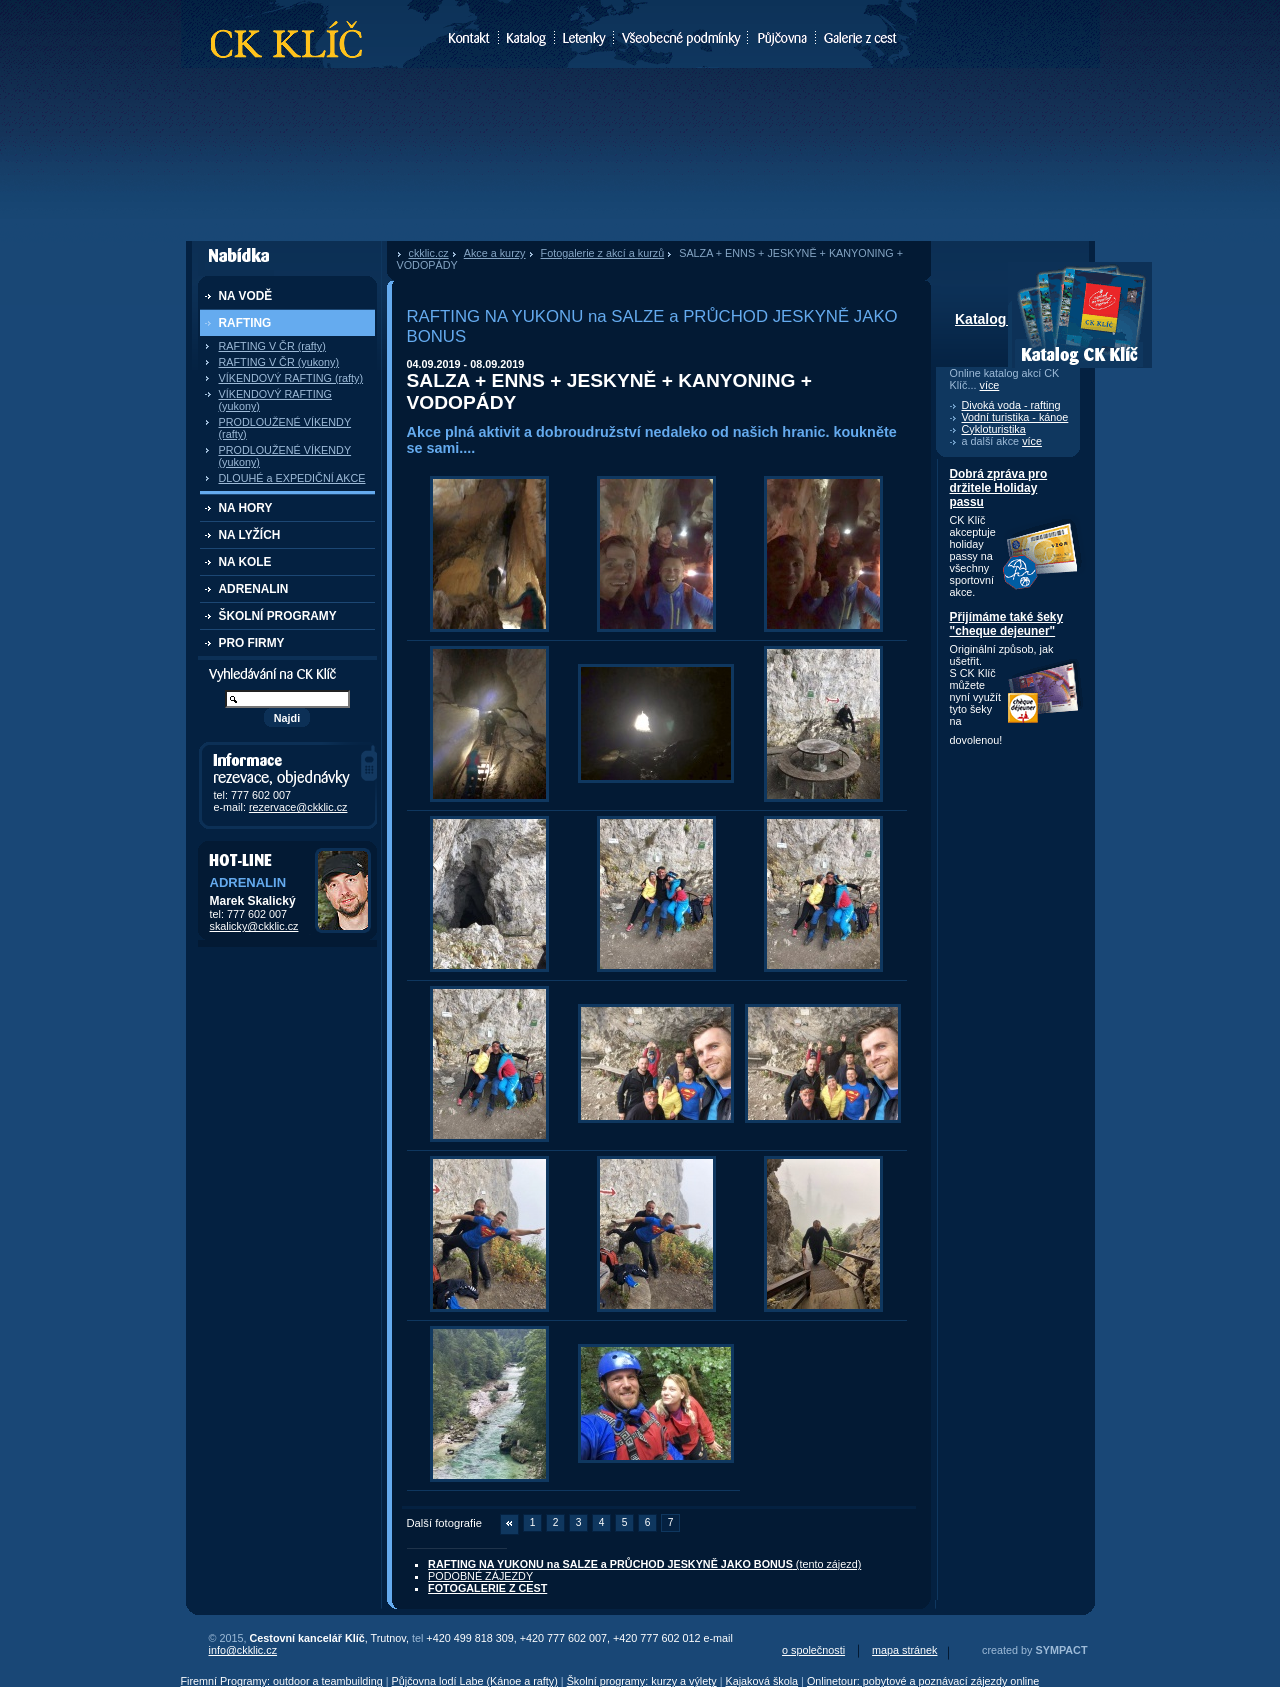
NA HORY (246, 508)
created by (1034, 1650)
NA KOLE (245, 562)
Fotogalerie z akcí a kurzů (603, 253)
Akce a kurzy (495, 253)
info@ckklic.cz (243, 1650)
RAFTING (245, 323)
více (990, 385)
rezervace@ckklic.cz (298, 807)
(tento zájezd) (644, 1564)
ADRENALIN (254, 589)
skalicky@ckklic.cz (254, 926)
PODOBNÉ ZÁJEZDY (480, 1576)
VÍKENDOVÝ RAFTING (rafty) (291, 378)
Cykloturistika (994, 429)
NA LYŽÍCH (250, 535)
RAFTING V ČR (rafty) (272, 346)
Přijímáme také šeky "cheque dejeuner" (1007, 624)
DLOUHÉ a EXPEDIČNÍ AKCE (292, 478)
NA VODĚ (246, 296)
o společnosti (813, 1650)
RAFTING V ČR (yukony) (279, 362)
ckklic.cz (429, 253)
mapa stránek (904, 1650)
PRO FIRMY (252, 643)
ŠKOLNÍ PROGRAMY (278, 616)
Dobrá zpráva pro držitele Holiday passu (999, 488)
